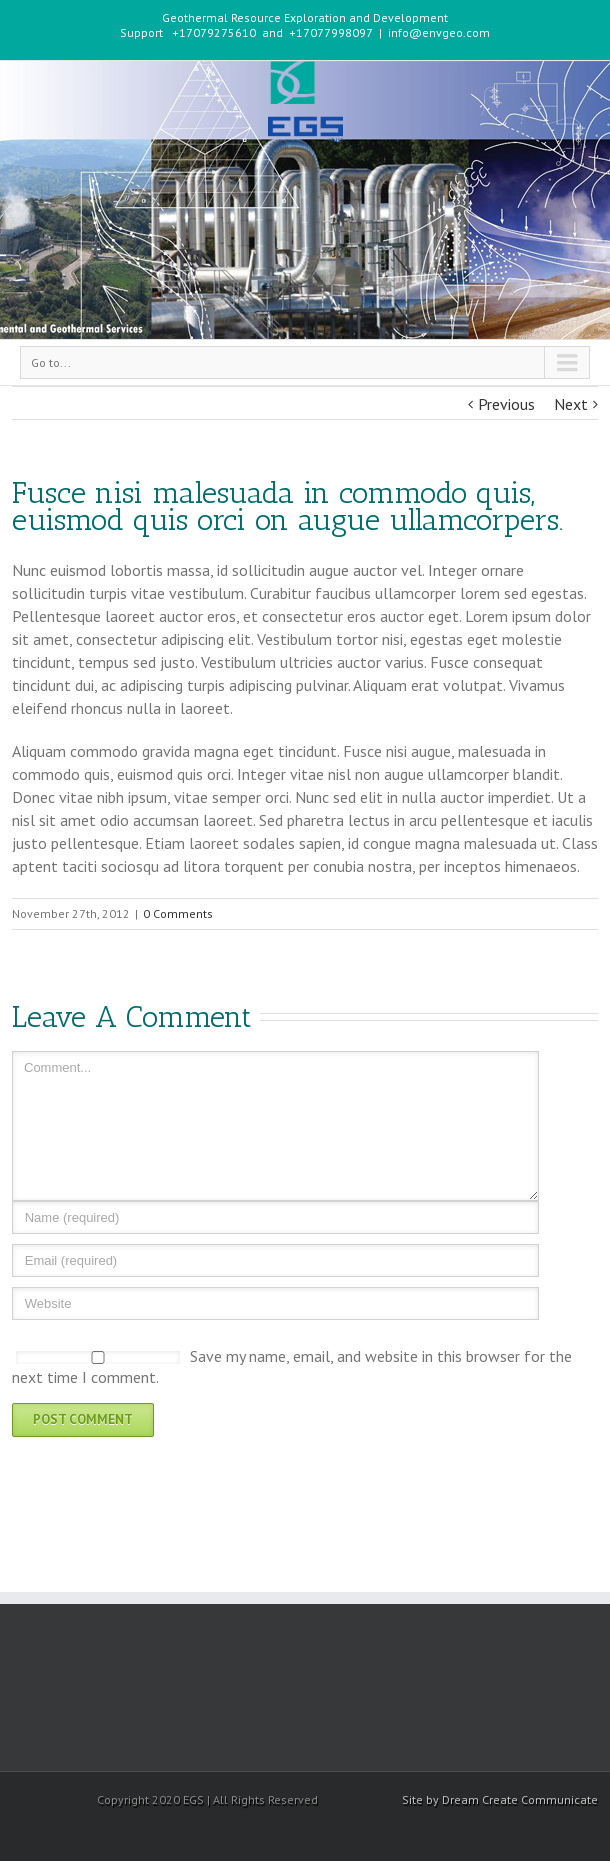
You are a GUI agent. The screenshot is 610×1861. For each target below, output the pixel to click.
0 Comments (178, 913)
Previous (506, 404)
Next (571, 404)
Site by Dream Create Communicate (500, 1799)
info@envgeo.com (439, 32)
